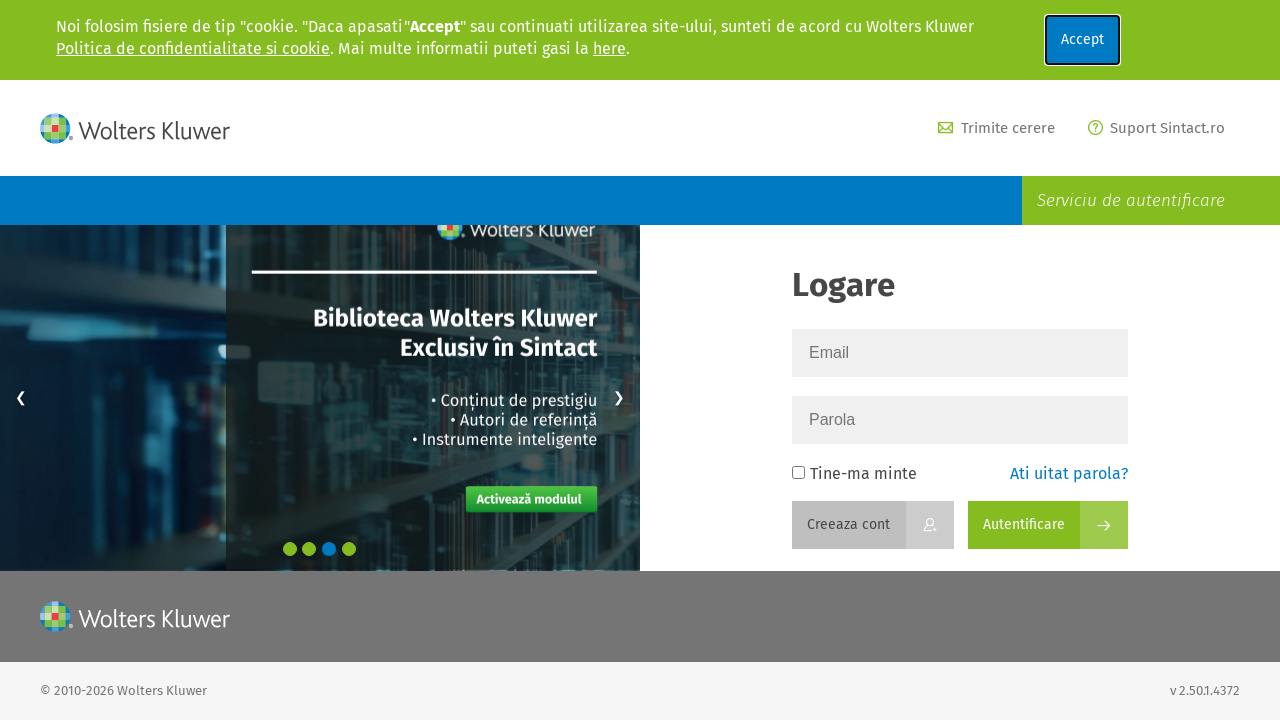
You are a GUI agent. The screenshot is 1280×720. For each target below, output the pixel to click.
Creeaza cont (848, 524)
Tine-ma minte (854, 473)
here (609, 48)
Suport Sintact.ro (1157, 128)
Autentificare (1024, 524)
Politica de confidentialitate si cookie (193, 48)
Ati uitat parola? (1069, 473)
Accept (1082, 39)
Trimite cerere (996, 128)
